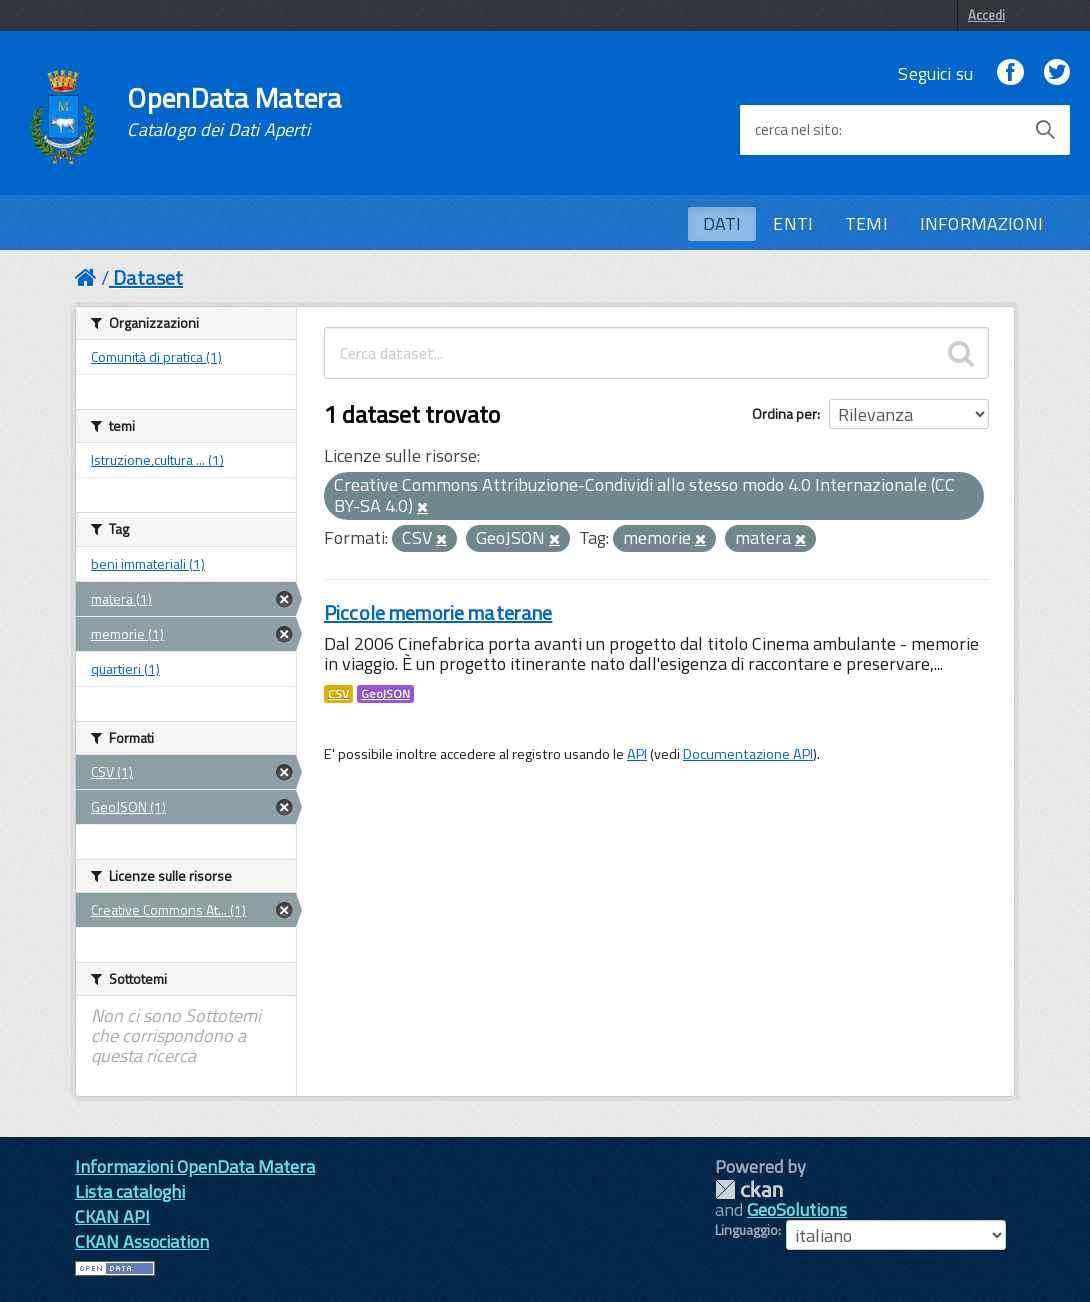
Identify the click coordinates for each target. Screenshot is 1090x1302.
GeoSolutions (797, 1209)
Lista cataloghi (130, 1191)
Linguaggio (746, 1230)
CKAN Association (142, 1241)
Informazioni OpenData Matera (195, 1166)
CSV (338, 694)
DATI (722, 223)
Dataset (148, 277)
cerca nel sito (797, 130)
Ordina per (784, 413)
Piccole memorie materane (438, 612)
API (637, 754)
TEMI (866, 223)
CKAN (749, 1189)
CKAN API (112, 1216)
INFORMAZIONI (981, 223)
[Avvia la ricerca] (1045, 130)
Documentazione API (748, 754)
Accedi (986, 15)
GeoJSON (385, 694)
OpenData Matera (234, 112)
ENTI (793, 223)
